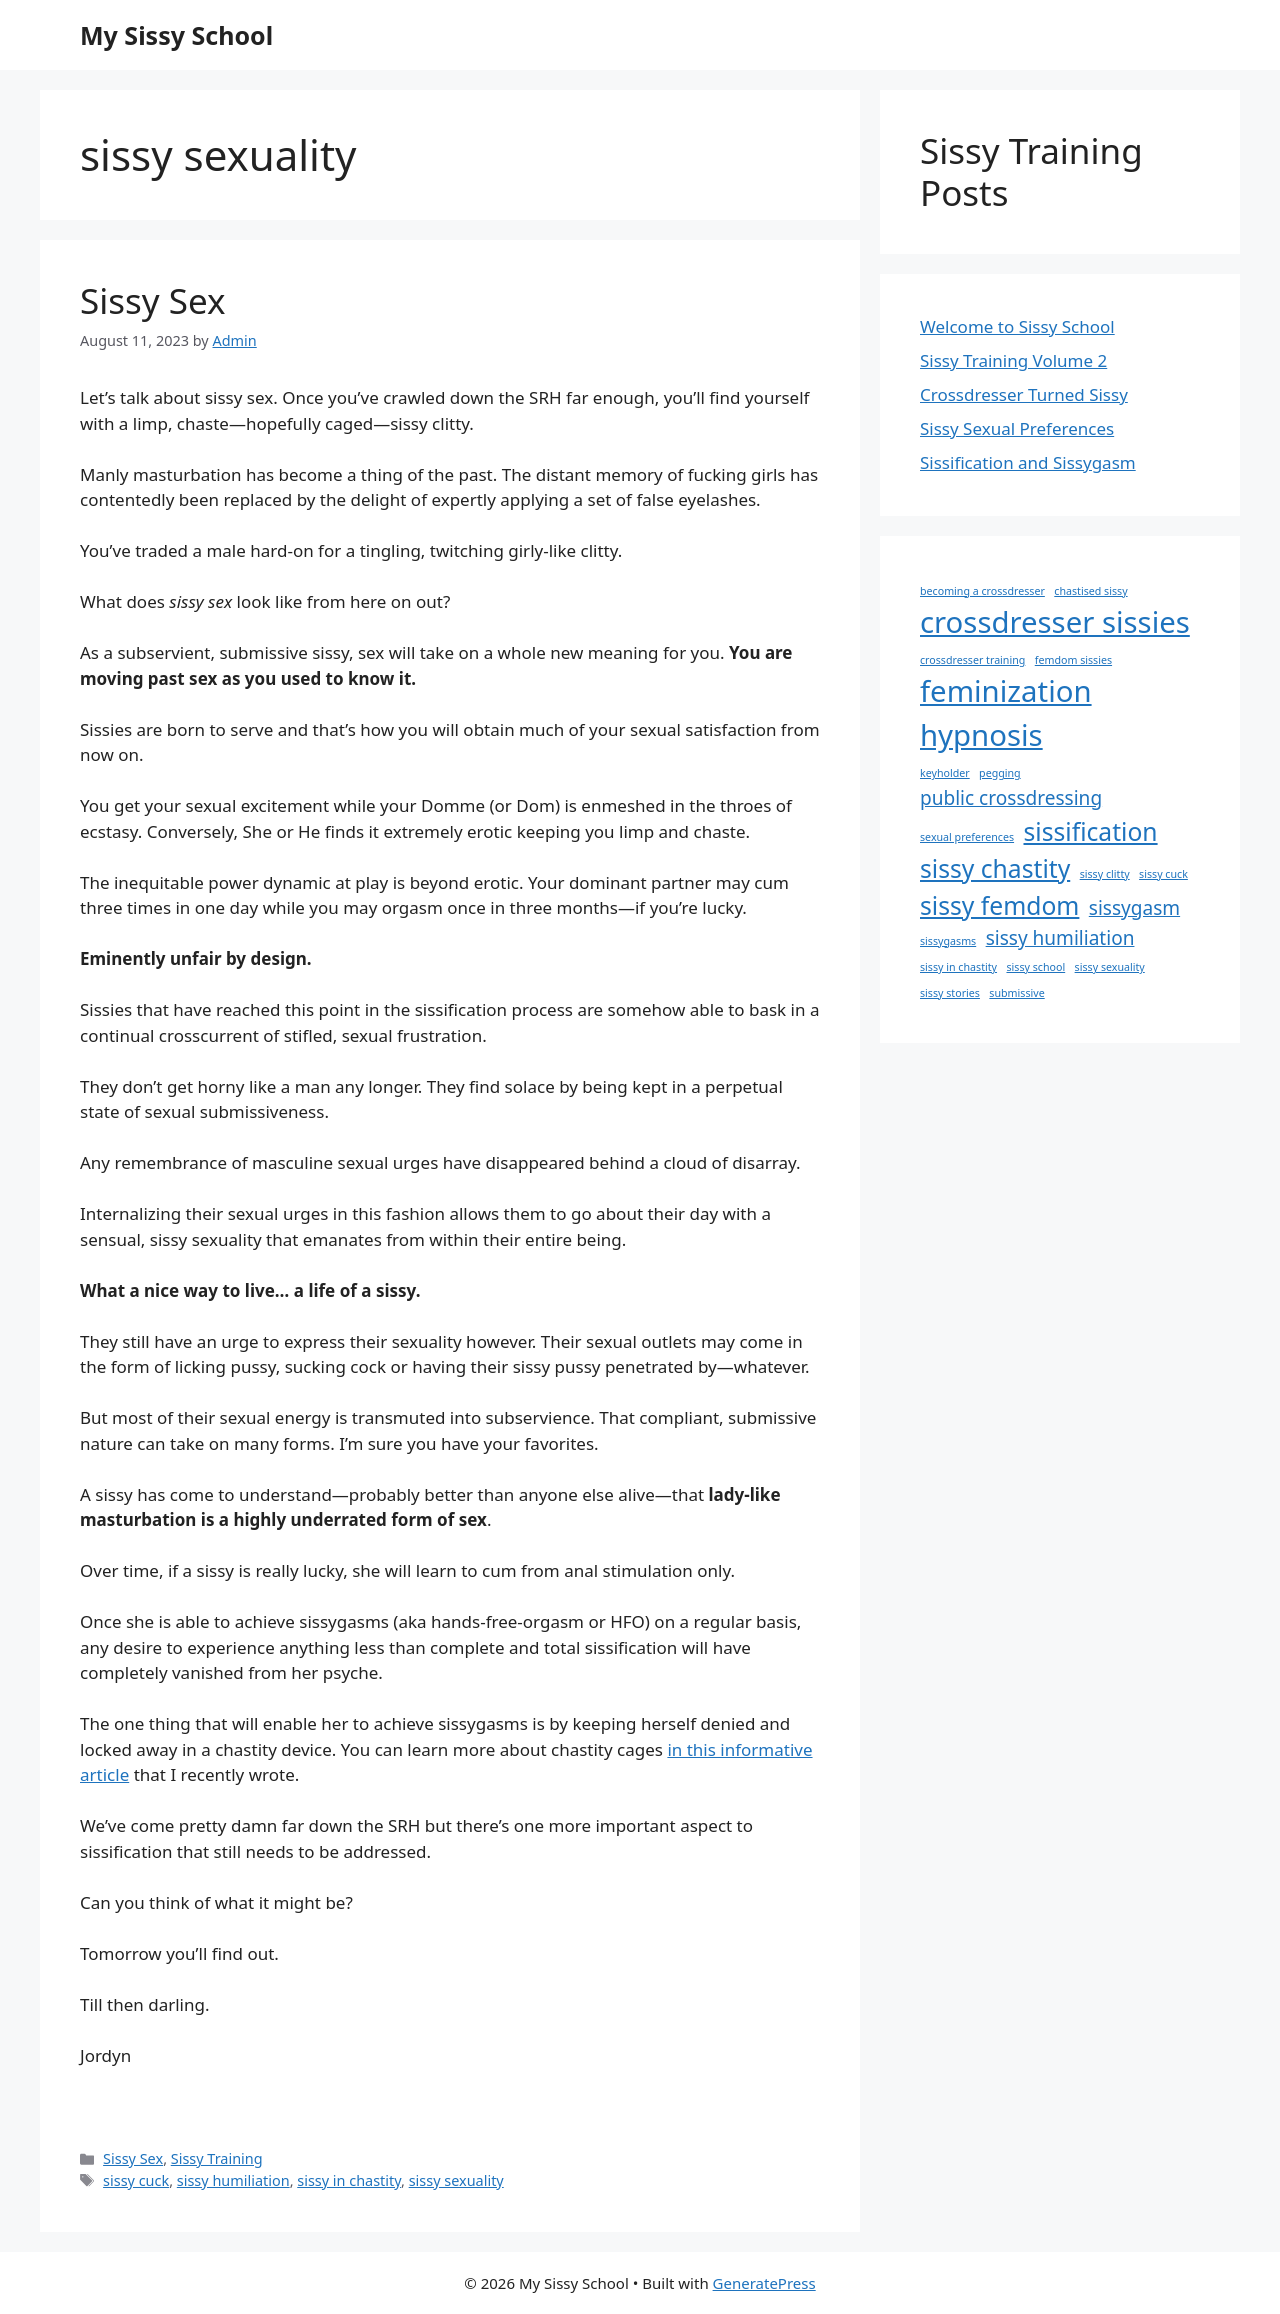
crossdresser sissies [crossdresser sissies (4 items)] (1055, 622)
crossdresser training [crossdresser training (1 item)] (972, 660)
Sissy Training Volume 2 (1013, 360)
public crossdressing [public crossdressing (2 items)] (1011, 798)
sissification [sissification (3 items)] (1091, 831)
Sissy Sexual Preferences (1017, 428)
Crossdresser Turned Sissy (1024, 394)
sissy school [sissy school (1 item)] (1035, 967)
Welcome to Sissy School (1017, 326)
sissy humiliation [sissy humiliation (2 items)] (1060, 938)
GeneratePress (764, 2283)
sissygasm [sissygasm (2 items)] (1134, 908)
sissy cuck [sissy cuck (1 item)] (1163, 874)
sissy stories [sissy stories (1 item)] (950, 993)
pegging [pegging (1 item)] (1000, 773)
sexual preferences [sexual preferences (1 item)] (967, 837)
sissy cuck (136, 2180)
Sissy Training (217, 2158)
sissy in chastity (349, 2180)
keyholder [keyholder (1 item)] (945, 773)
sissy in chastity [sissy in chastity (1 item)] (958, 967)
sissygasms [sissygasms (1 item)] (948, 941)
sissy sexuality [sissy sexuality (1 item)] (1110, 967)
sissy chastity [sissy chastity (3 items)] (995, 868)
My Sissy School (176, 35)
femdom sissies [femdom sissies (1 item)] (1073, 660)
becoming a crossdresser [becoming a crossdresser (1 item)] (982, 591)
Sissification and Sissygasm (1028, 462)
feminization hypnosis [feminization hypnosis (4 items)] (1006, 713)
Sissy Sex (153, 300)
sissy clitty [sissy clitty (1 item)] (1105, 874)
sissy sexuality (456, 2180)
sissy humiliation (233, 2180)
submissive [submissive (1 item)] (1016, 993)
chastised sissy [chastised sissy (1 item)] (1090, 591)
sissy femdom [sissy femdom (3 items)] (999, 905)
